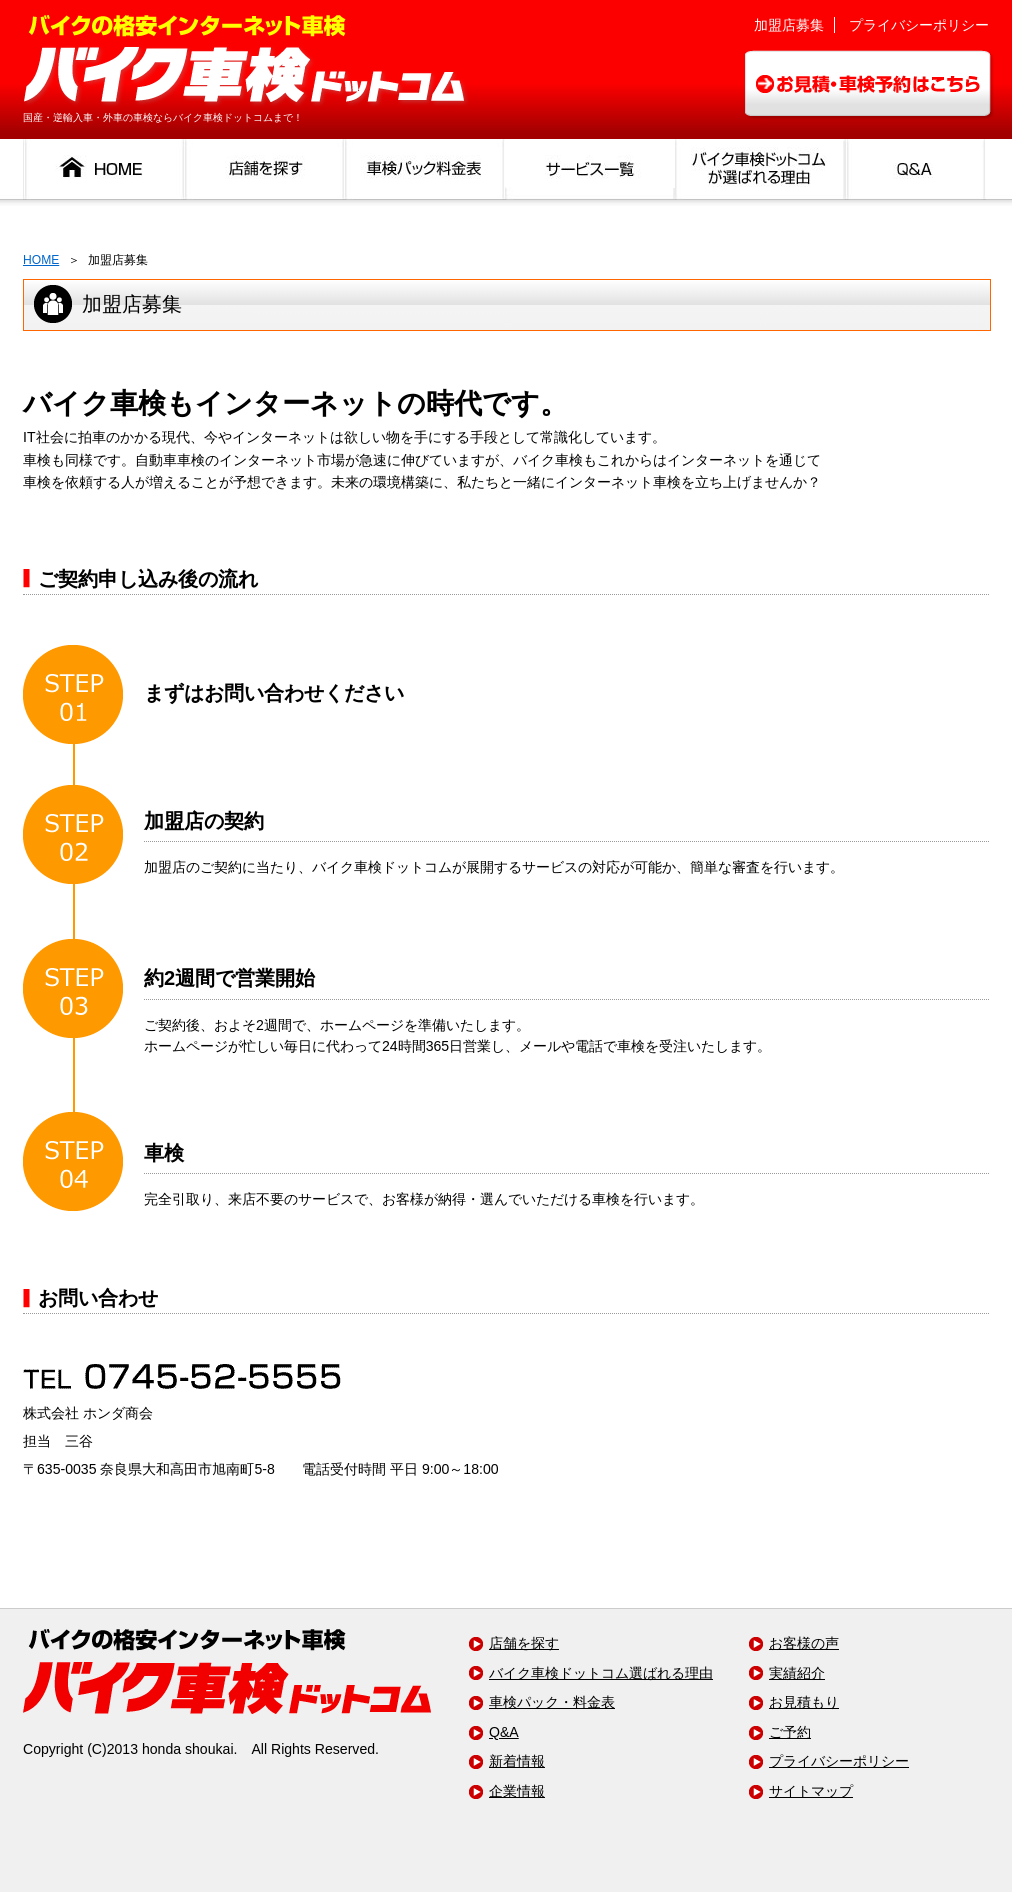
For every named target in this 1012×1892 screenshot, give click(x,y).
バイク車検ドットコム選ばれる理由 (601, 1673)
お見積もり (804, 1702)
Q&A (504, 1732)
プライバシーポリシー (919, 25)
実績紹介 (797, 1673)
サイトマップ (811, 1791)
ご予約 (790, 1732)
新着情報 (517, 1761)
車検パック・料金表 (552, 1702)
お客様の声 (804, 1643)
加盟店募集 (789, 25)
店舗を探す (524, 1643)
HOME (41, 260)
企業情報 (517, 1791)
